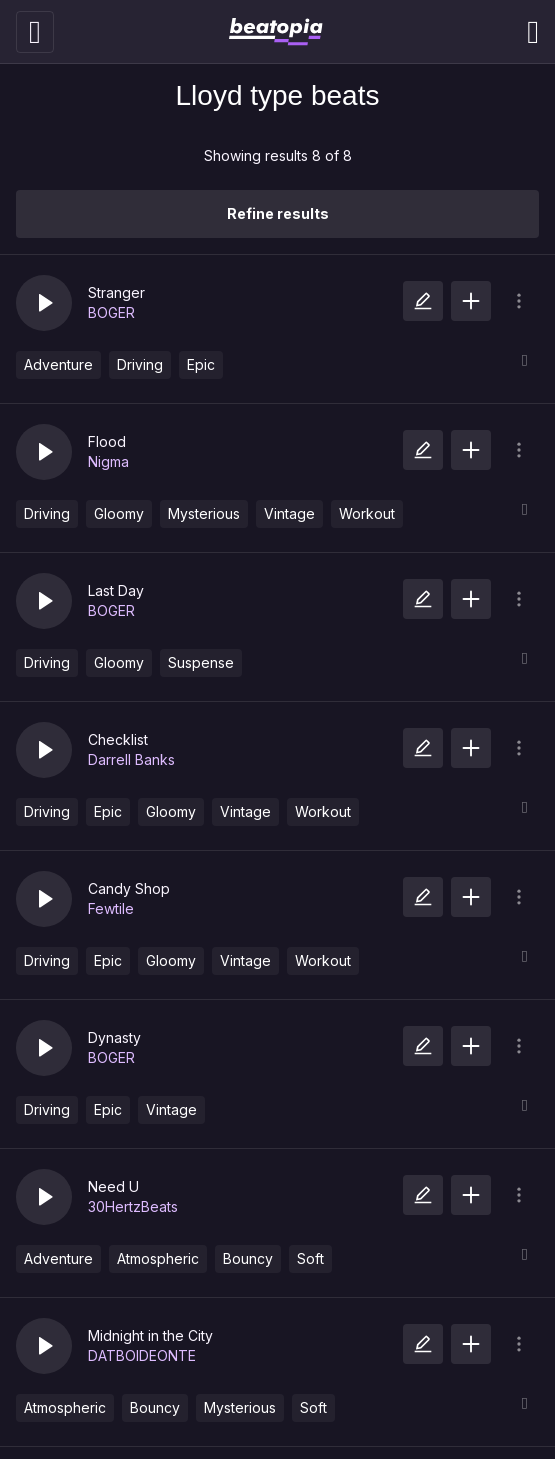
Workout (367, 513)
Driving (140, 364)
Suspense (201, 662)
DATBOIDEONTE (142, 1355)
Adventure (58, 364)
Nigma (108, 461)
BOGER (111, 312)
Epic (201, 364)
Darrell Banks (131, 759)
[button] (44, 303)
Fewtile (111, 908)
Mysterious (204, 513)
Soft (310, 1258)
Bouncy (248, 1258)
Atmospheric (158, 1258)
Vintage (289, 513)
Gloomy (119, 513)
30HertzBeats (133, 1206)
